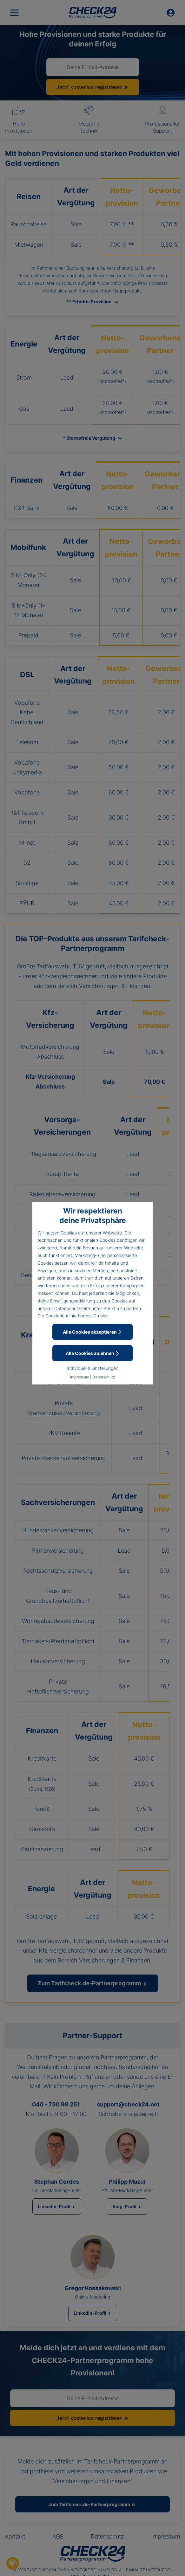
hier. (104, 1315)
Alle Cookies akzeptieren (92, 1332)
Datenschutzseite (72, 1308)
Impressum (79, 1377)
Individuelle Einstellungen (92, 1368)
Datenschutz (103, 1377)
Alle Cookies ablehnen (93, 1353)
